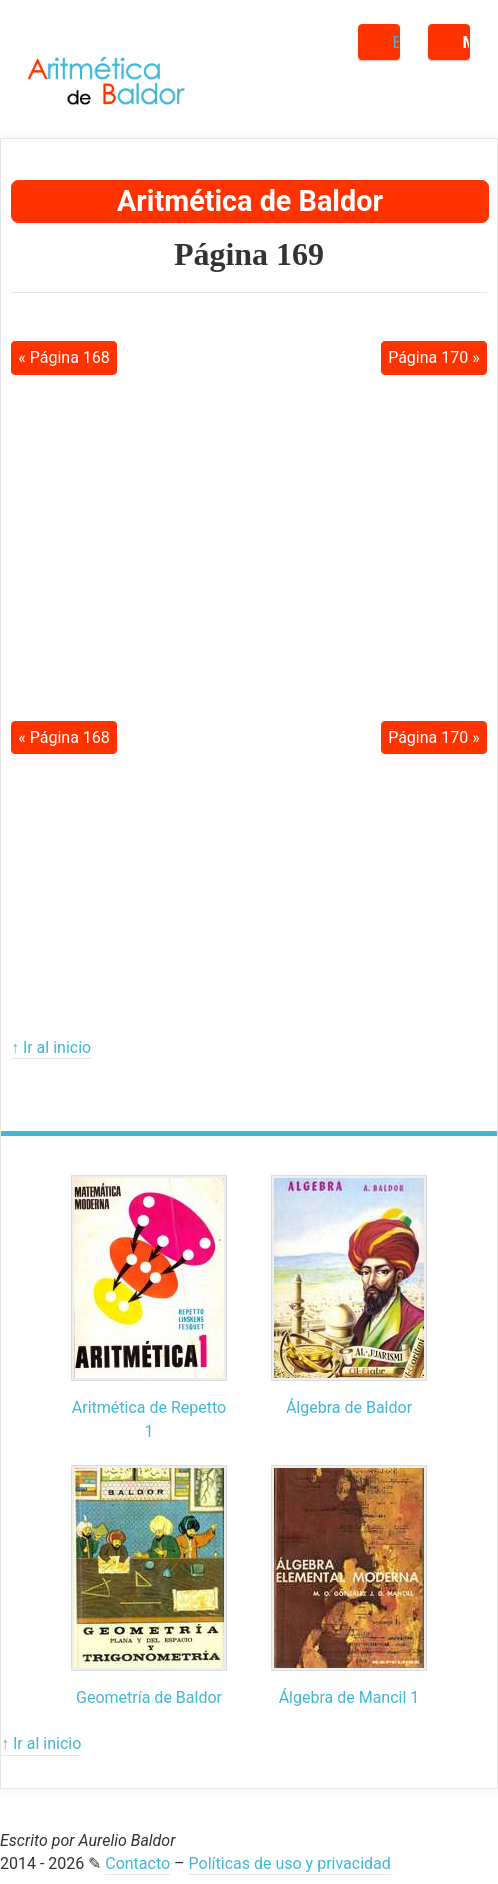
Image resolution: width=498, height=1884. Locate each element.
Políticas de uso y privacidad (290, 1863)
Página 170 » (434, 357)
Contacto (137, 1863)
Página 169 (249, 254)
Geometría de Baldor (149, 1697)
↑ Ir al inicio (51, 1047)
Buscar (396, 42)
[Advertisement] (249, 532)
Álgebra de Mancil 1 (349, 1697)
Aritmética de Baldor (250, 201)
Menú (466, 42)
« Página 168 (64, 357)
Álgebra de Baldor (349, 1407)
